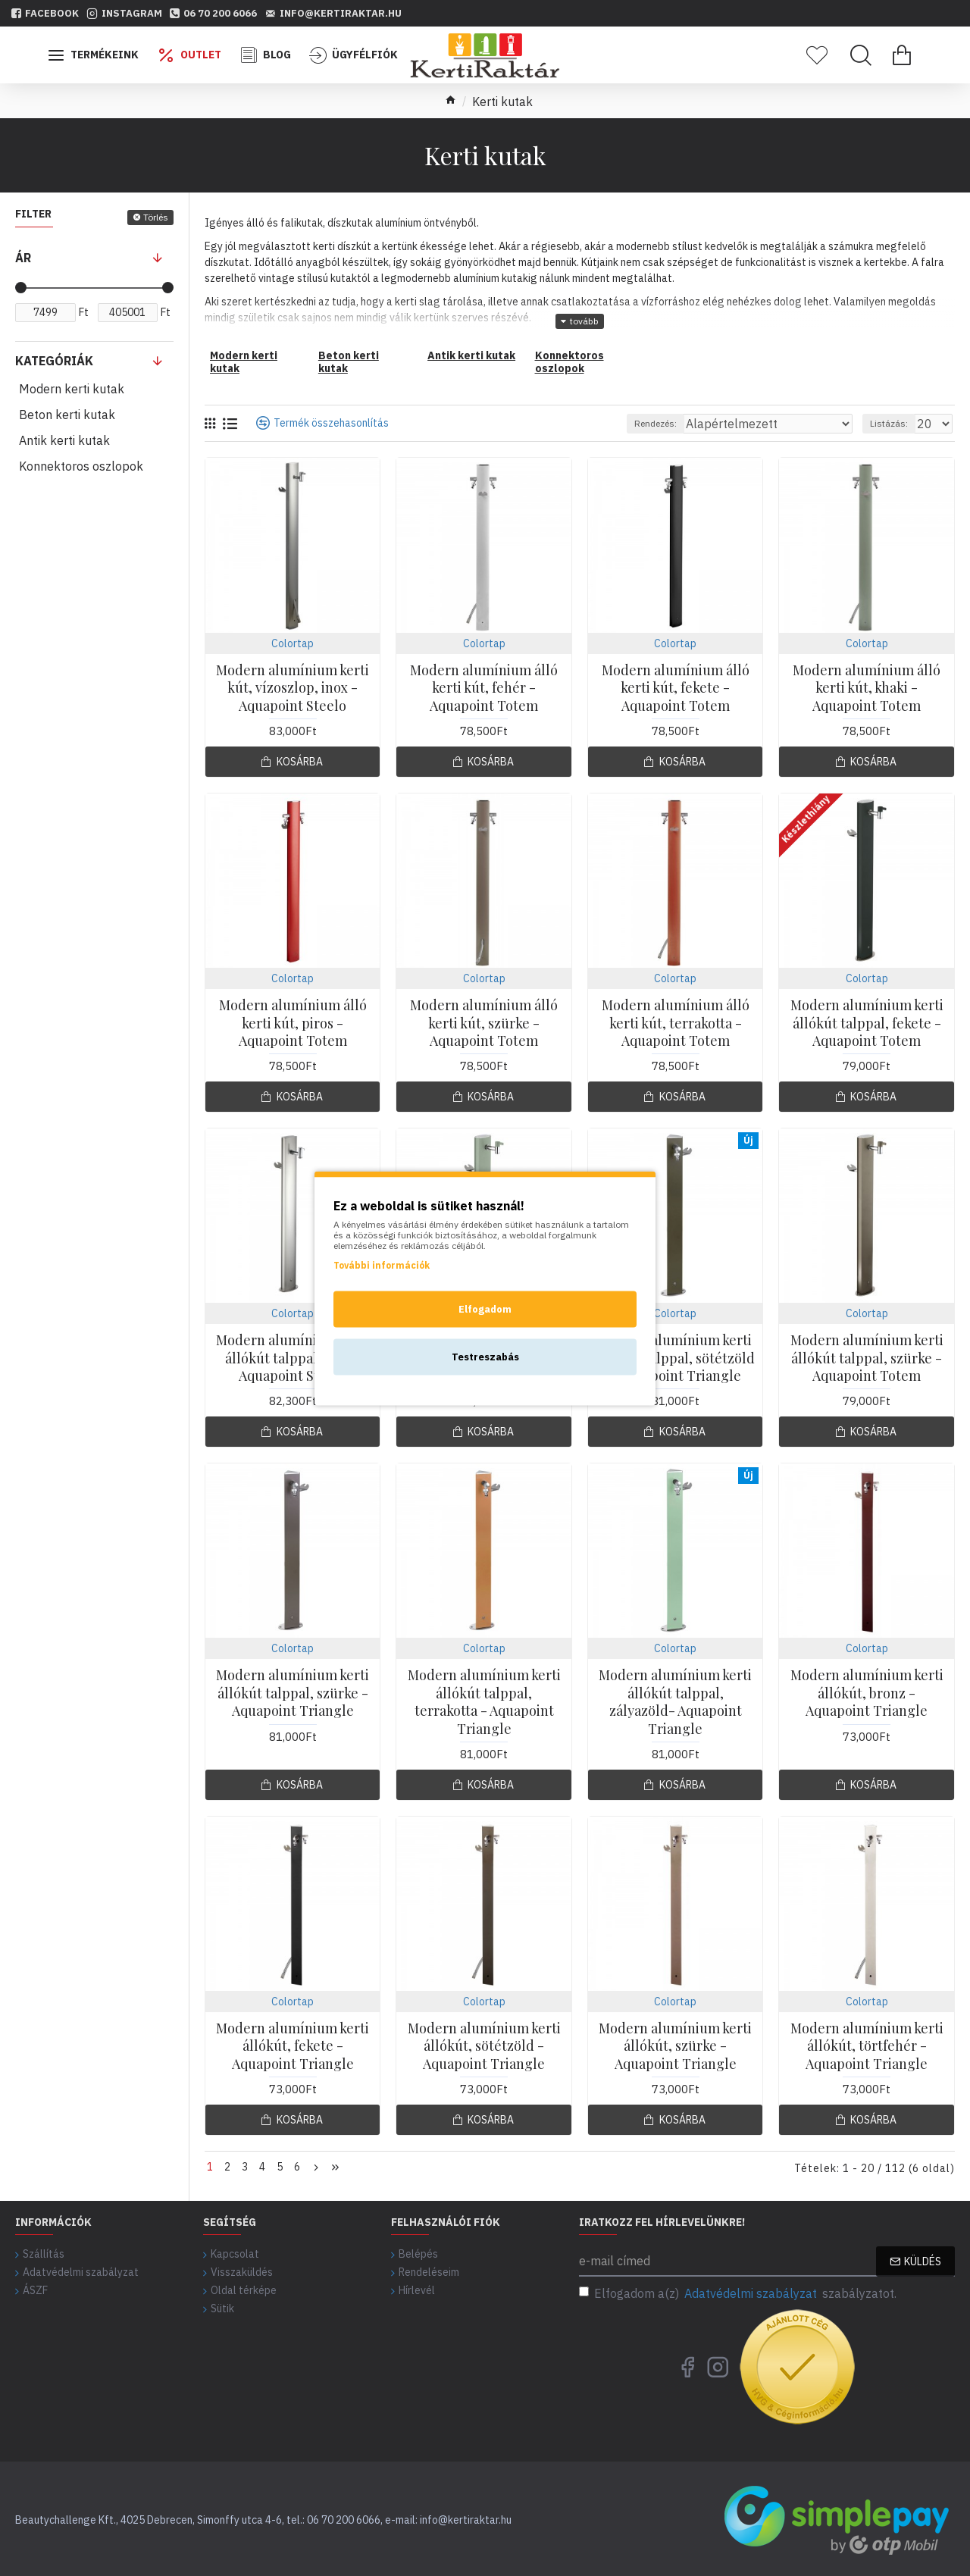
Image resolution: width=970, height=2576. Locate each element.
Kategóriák (54, 360)
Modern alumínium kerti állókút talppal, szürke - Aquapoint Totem (866, 1358)
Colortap (292, 643)
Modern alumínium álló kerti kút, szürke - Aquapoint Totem (484, 1023)
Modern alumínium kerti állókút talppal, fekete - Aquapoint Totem (866, 1023)
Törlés (155, 217)
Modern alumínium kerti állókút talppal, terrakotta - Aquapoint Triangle (484, 1702)
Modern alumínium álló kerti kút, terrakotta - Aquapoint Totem (675, 1023)
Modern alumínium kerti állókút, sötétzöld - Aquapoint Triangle (484, 2046)
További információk (381, 1264)
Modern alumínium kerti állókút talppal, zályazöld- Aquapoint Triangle (675, 1702)
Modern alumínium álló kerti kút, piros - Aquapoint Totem (293, 1023)
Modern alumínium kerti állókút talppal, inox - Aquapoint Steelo (292, 1358)
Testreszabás (485, 1356)
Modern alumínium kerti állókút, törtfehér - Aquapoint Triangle (866, 2046)
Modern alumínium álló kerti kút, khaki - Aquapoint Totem (866, 688)
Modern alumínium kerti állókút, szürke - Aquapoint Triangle (675, 2046)
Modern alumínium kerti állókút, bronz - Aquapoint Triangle (866, 1693)
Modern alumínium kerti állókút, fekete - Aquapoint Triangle (292, 2046)
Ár (23, 257)
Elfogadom (485, 1308)
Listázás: (896, 423)
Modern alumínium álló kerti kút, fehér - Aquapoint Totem (484, 688)
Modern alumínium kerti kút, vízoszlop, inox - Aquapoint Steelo (292, 688)
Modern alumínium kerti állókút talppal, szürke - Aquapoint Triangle (292, 1693)
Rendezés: (705, 423)
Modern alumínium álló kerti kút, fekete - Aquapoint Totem (675, 688)
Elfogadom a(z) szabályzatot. (737, 2290)
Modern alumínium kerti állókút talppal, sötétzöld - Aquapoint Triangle (675, 1358)
